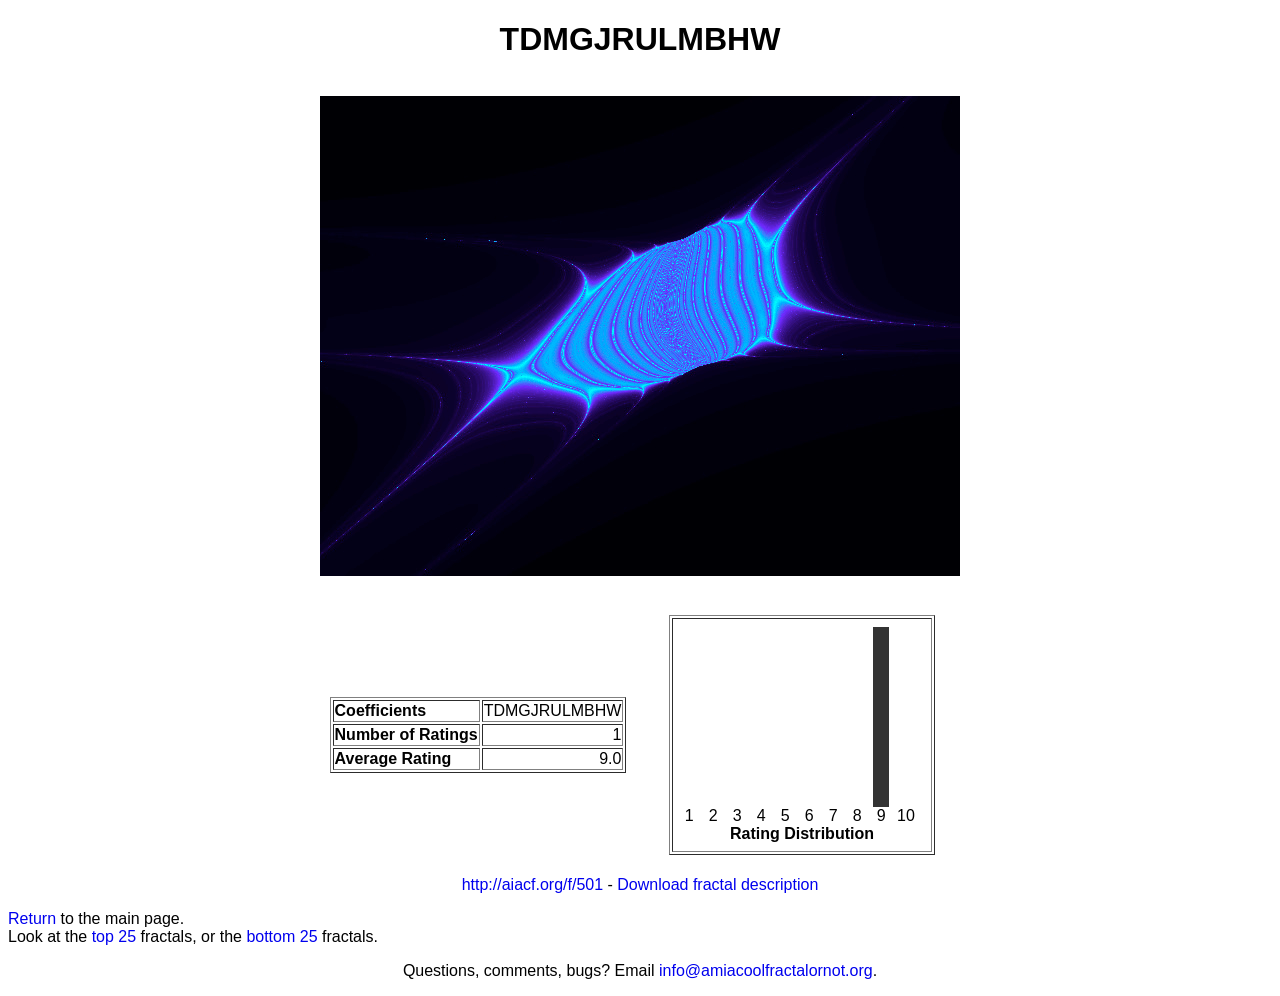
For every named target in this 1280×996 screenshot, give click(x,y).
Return (32, 918)
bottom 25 (281, 936)
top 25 (114, 936)
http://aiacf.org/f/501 (532, 884)
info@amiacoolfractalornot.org (766, 970)
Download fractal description (717, 884)
